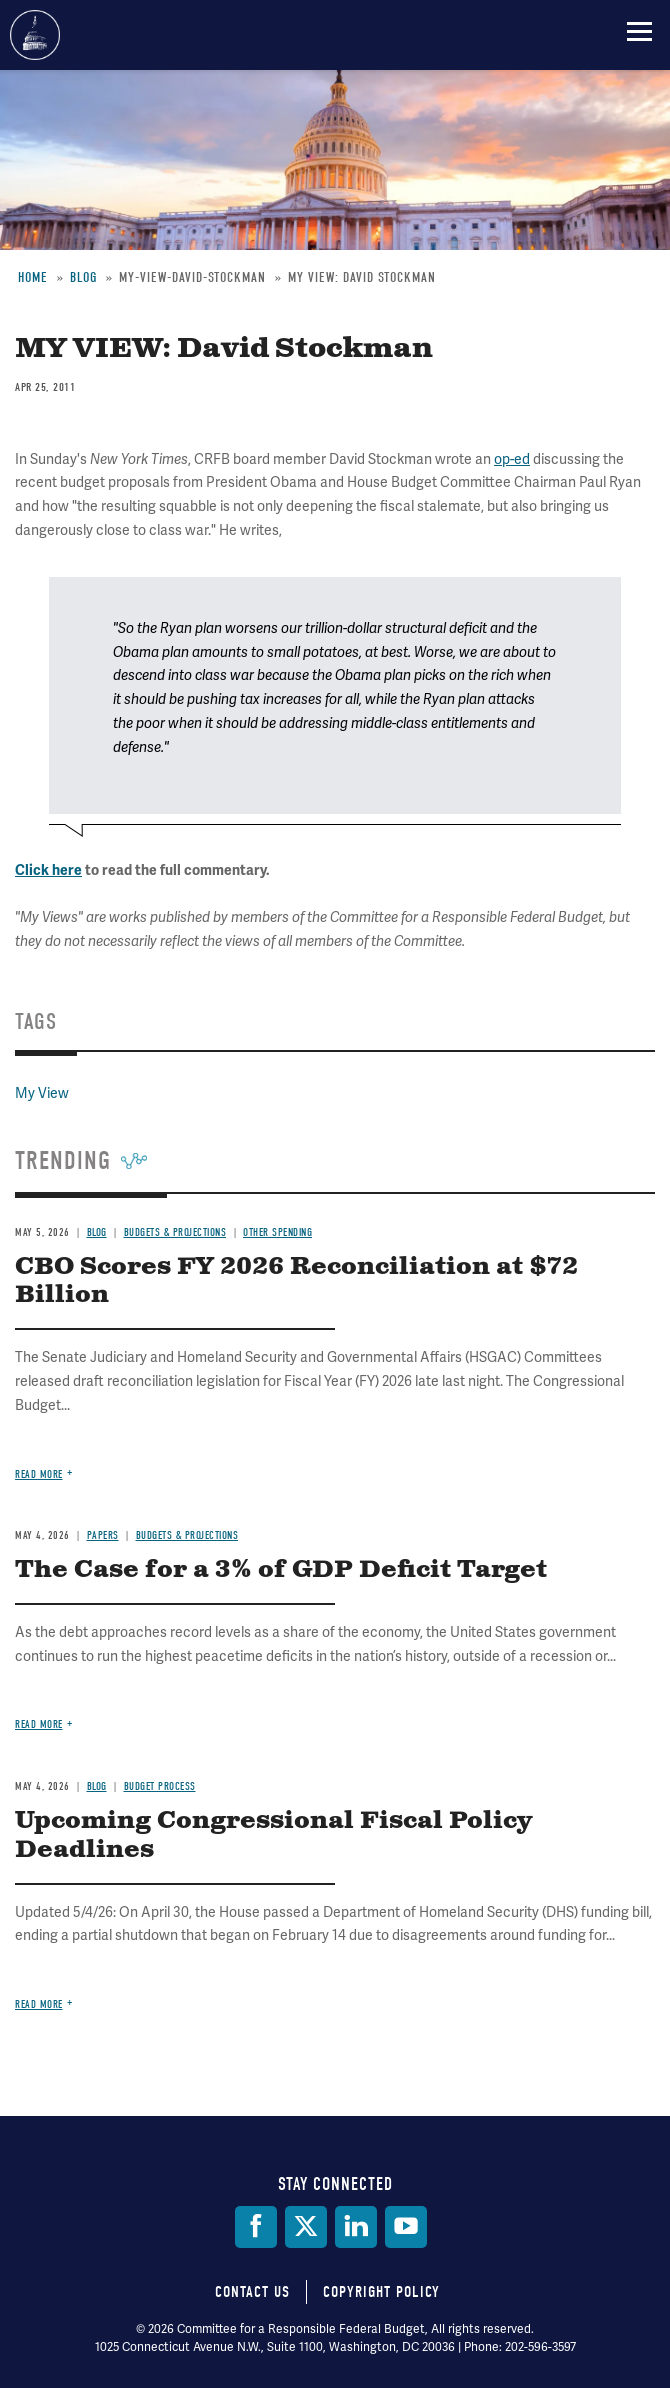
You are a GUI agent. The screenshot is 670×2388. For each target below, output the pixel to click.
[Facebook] (256, 2227)
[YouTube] (406, 2227)
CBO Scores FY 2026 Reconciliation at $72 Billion (296, 1281)
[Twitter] (306, 2227)
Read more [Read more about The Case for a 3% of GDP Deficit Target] (39, 1724)
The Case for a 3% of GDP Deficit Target (281, 1570)
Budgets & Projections (175, 1232)
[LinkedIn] (356, 2227)
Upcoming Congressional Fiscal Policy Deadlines (273, 1835)
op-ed (512, 459)
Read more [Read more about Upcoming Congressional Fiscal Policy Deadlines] (39, 2004)
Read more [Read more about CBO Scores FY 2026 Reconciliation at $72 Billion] (39, 1474)
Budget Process (160, 1786)
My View (42, 1093)
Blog (97, 1232)
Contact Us (252, 2292)
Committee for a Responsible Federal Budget (35, 35)
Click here (48, 870)
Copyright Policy (381, 2292)
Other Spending (277, 1232)
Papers (103, 1535)
